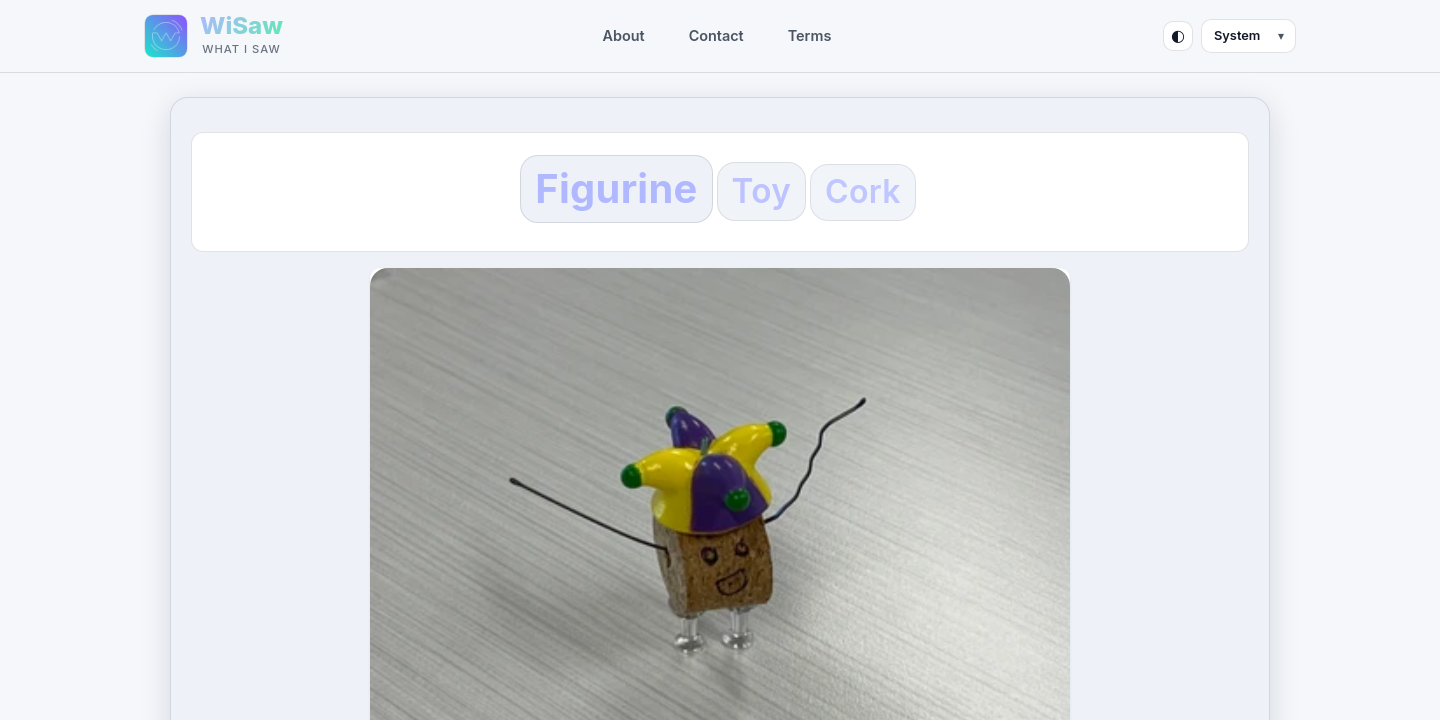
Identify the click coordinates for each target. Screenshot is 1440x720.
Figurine (616, 188)
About (624, 35)
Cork (863, 191)
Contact (716, 35)
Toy (761, 191)
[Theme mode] (1248, 35)
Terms (810, 35)
